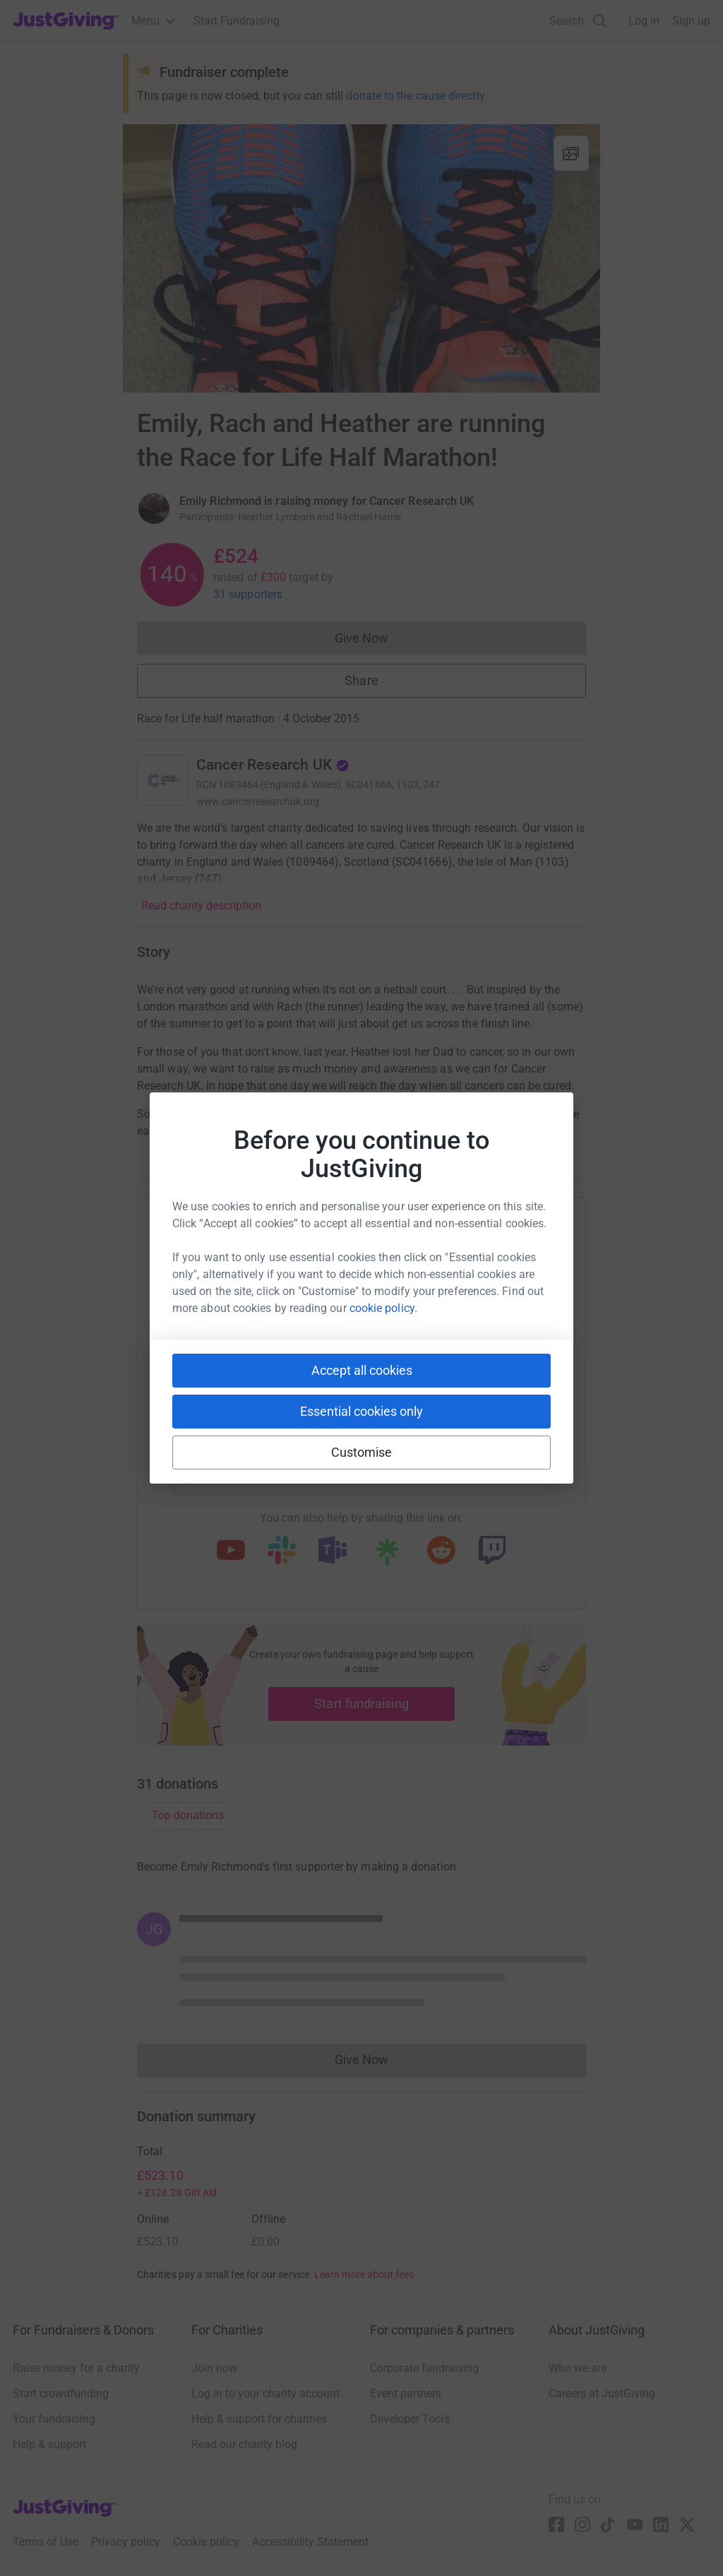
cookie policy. (383, 1308)
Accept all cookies (361, 1370)
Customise (362, 1452)
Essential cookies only (361, 1411)
